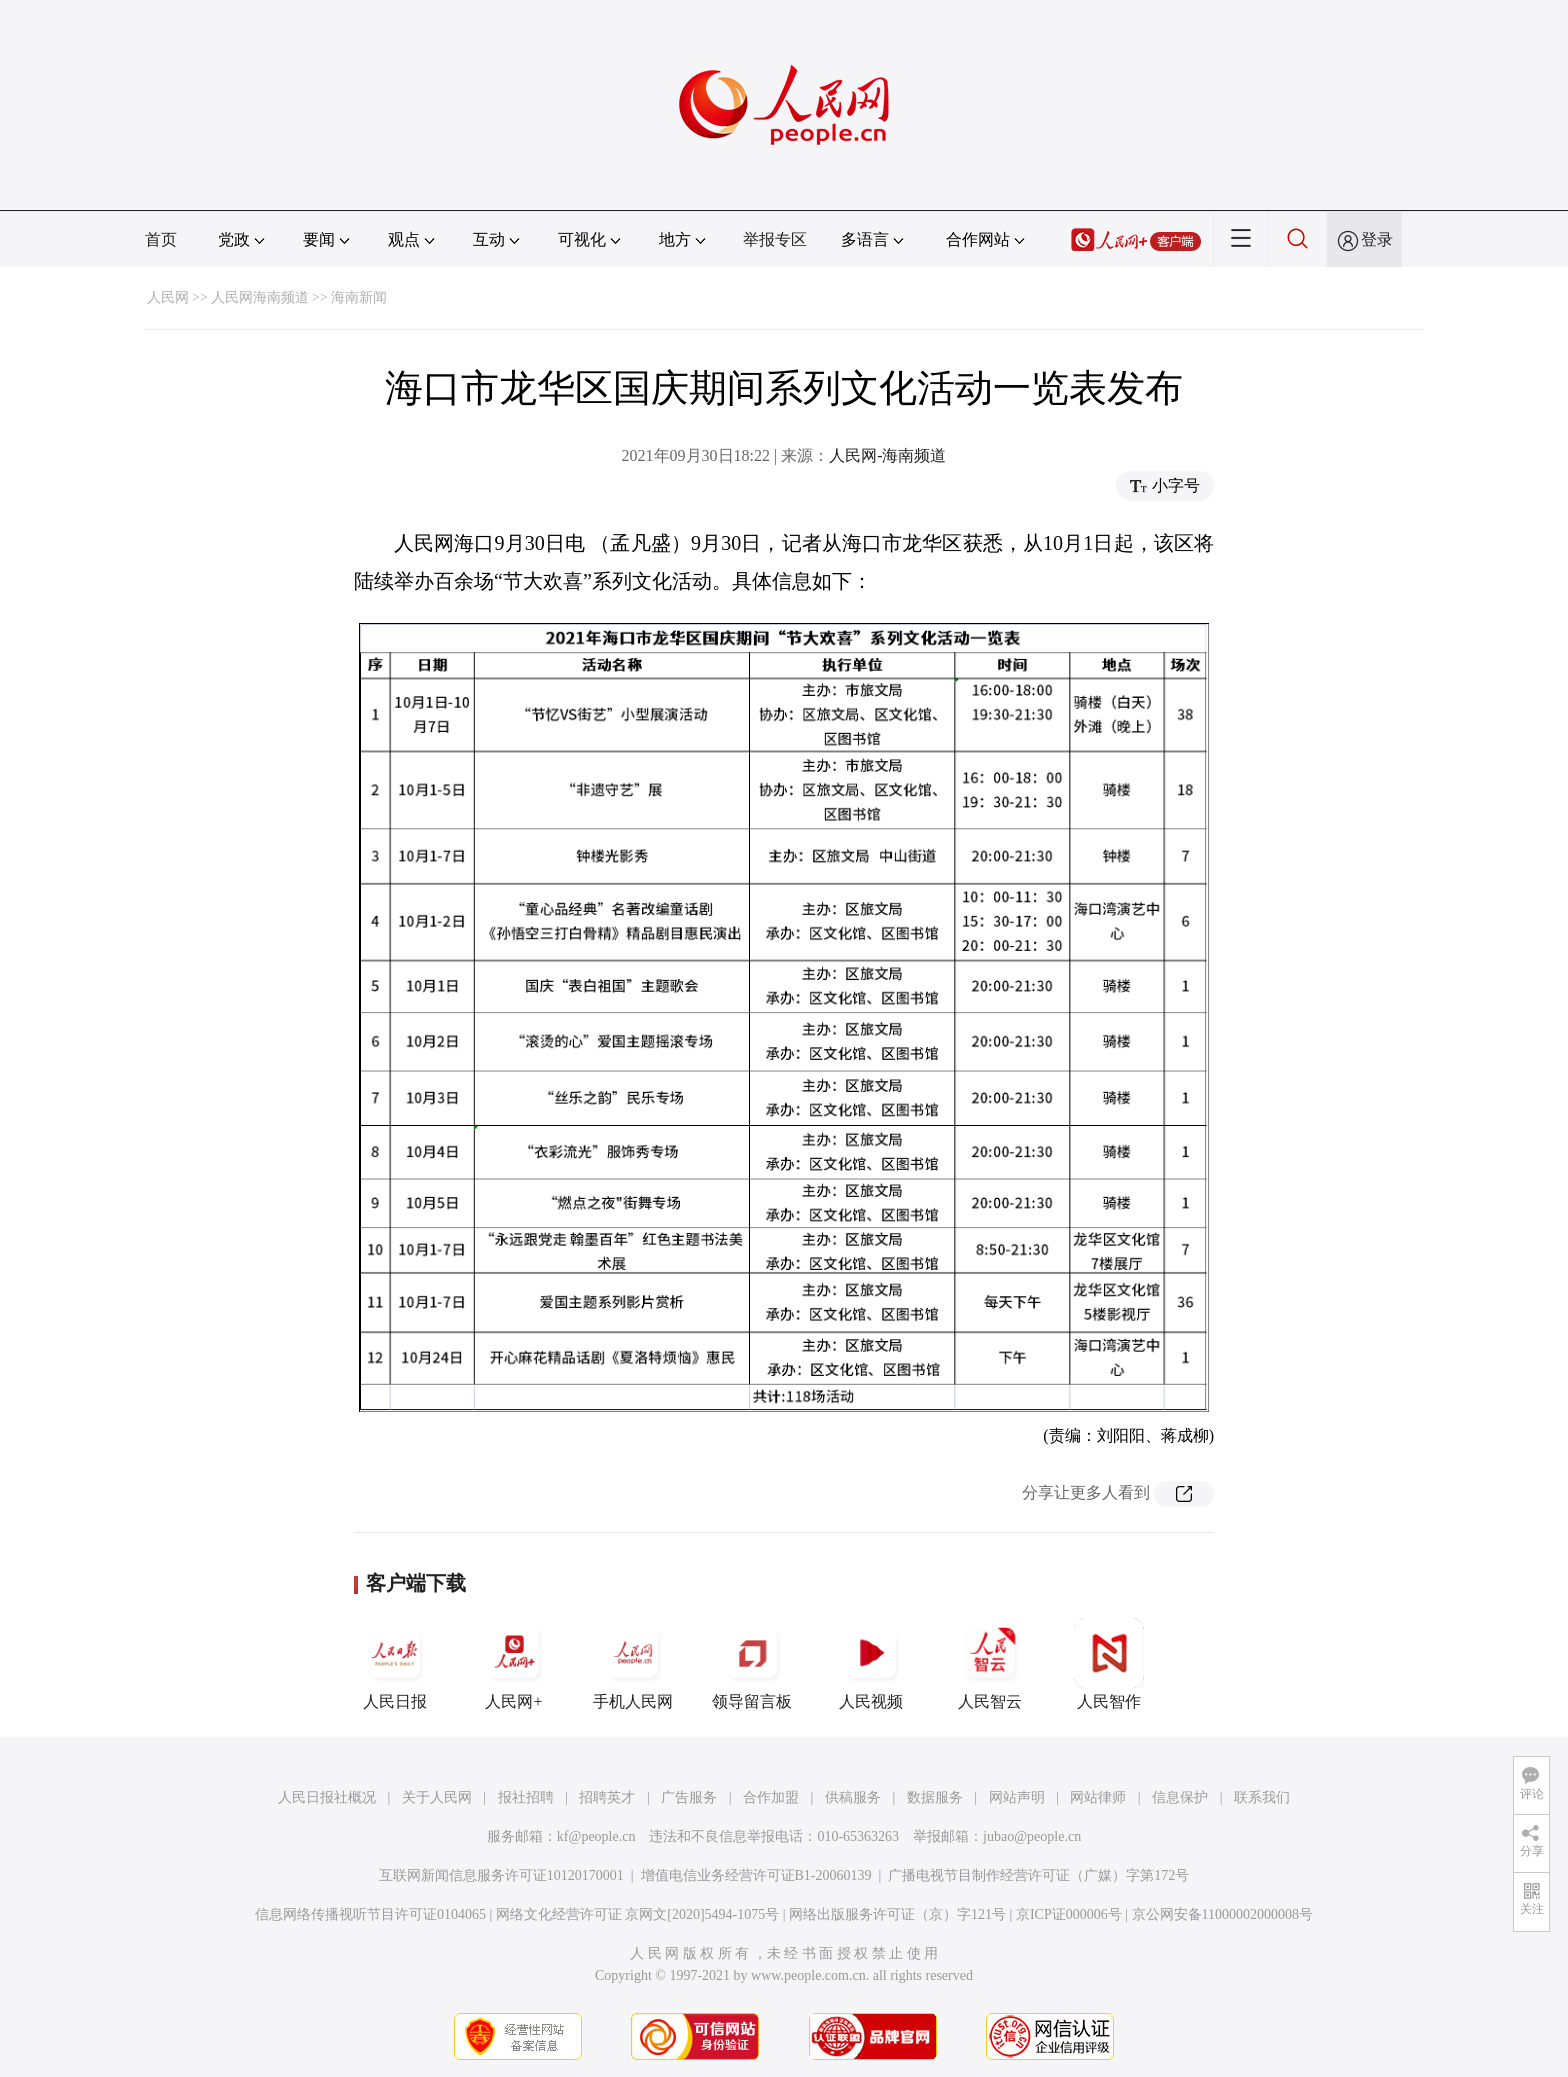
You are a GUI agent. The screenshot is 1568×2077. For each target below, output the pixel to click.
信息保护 (1180, 1797)
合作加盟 (771, 1797)
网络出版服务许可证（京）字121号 (897, 1914)
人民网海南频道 (260, 297)
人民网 (168, 297)
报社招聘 (526, 1797)
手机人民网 (633, 1664)
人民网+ (514, 1664)
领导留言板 (752, 1664)
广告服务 (689, 1797)
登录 (1377, 239)
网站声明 (1017, 1797)
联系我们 (1262, 1797)
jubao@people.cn (1032, 1836)
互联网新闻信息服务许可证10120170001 (501, 1875)
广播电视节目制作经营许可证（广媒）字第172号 (1038, 1875)
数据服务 (935, 1797)
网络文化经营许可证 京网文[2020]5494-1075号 (638, 1914)
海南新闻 (359, 297)
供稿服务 (853, 1797)
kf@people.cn (596, 1836)
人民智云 (990, 1664)
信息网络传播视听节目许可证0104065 (370, 1914)
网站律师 (1098, 1797)
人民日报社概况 (327, 1797)
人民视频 (871, 1664)
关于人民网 (437, 1797)
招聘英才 (607, 1797)
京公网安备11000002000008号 (1222, 1914)
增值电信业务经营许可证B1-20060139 (756, 1875)
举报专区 (775, 239)
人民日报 (395, 1664)
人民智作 (1109, 1664)
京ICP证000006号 (1069, 1914)
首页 (161, 239)
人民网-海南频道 (887, 455)
